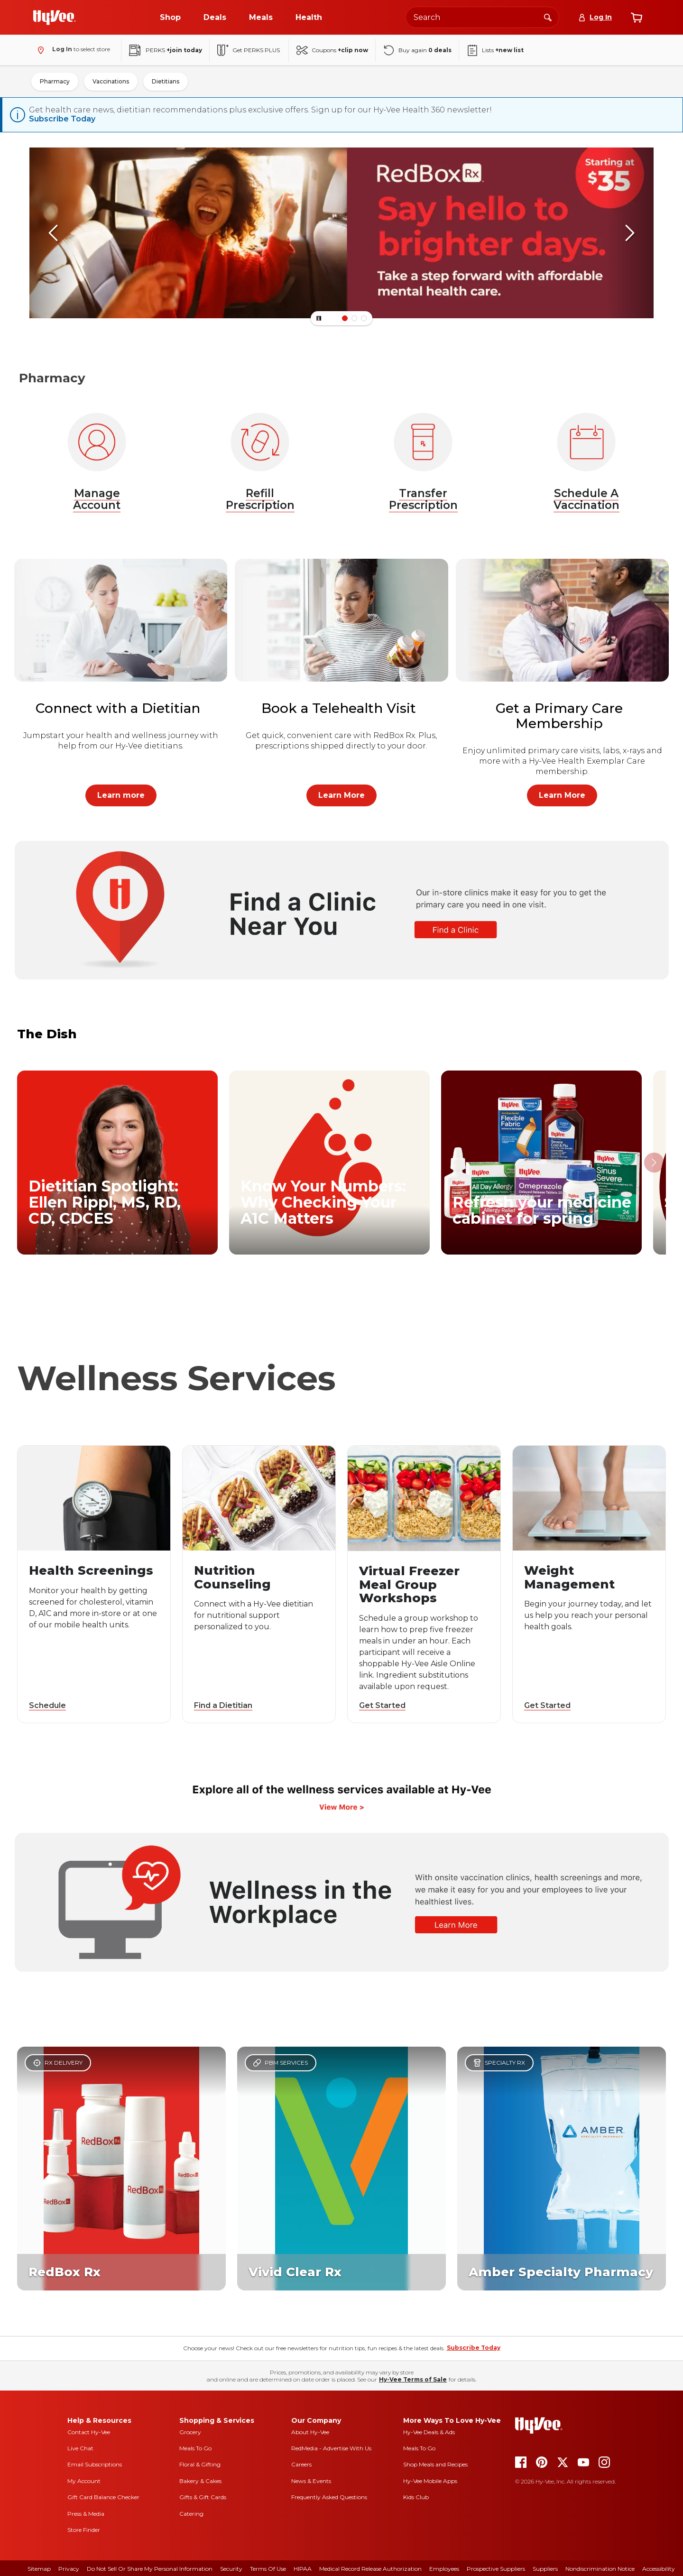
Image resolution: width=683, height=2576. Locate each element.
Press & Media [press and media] (85, 2512)
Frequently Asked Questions (329, 2496)
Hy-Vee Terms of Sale (413, 2378)
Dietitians (165, 81)
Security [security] (231, 2567)
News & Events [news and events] (311, 2480)
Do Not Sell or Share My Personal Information (149, 2567)
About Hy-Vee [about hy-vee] (310, 2431)
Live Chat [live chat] (80, 2447)
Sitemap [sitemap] (39, 2567)
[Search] (547, 17)
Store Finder (83, 2528)
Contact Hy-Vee (88, 2431)
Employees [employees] (444, 2567)
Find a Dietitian (223, 1704)
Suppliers (545, 2567)
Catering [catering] (191, 2512)
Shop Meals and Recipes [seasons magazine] (435, 2463)
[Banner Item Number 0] (345, 317)
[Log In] (595, 17)
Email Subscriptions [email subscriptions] (94, 2463)
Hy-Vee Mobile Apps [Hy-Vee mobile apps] (430, 2480)
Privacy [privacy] (68, 2567)
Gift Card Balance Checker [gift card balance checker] (103, 2496)
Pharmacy (55, 81)
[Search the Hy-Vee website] (482, 17)
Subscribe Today (62, 118)
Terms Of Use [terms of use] (268, 2567)
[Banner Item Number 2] (364, 317)
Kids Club (416, 2496)
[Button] (318, 317)
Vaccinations (110, 81)
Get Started (382, 1704)
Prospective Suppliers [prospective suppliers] (496, 2567)
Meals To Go (195, 2447)
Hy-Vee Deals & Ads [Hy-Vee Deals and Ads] (429, 2431)
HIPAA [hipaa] (303, 2567)
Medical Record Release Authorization (370, 2567)
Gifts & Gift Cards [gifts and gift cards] (202, 2496)
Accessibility (658, 2567)
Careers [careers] (301, 2463)
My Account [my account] (84, 2480)
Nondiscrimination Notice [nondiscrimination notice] (600, 2567)
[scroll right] (630, 232)
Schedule (47, 1704)
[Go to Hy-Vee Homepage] (54, 17)
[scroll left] (53, 232)
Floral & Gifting (200, 2463)
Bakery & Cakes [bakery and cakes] (200, 2480)
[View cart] (636, 17)
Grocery (190, 2431)
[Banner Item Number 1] (354, 317)
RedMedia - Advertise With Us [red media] (331, 2447)
